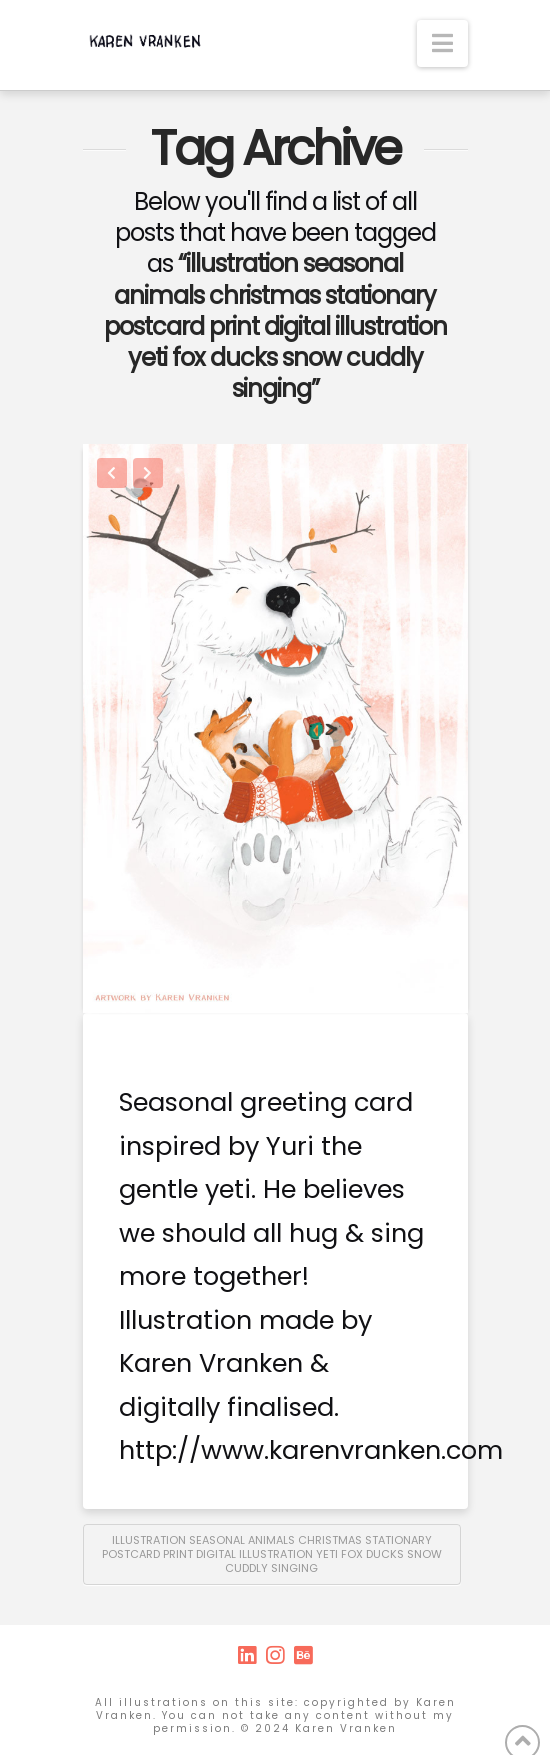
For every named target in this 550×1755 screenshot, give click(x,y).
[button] (442, 43)
